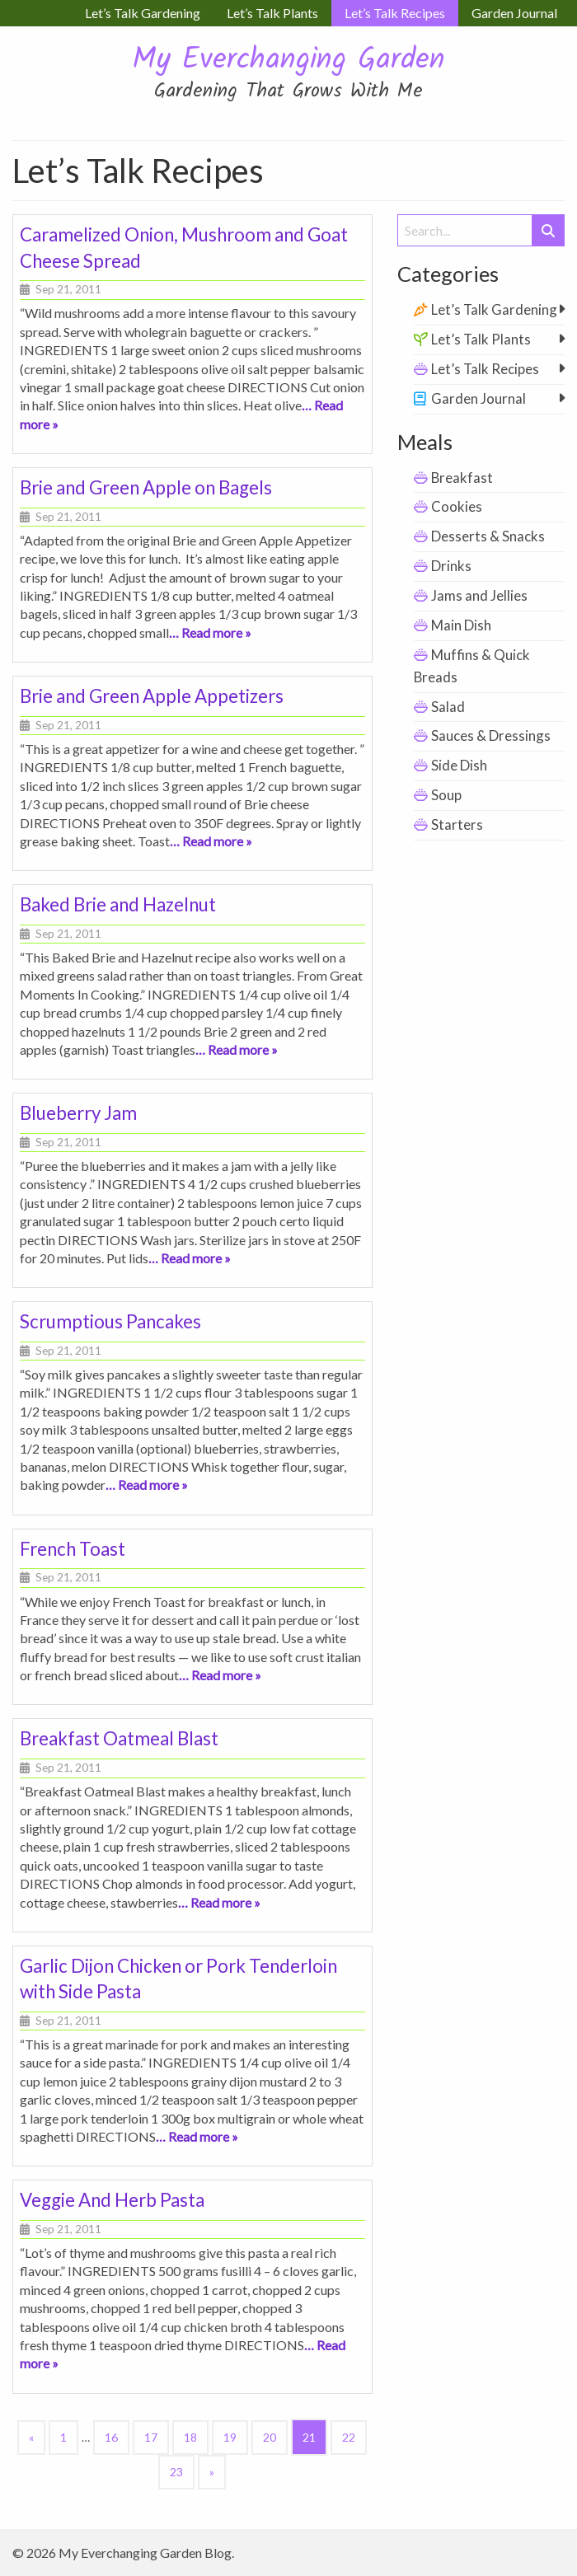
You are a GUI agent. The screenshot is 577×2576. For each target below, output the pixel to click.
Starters (457, 824)
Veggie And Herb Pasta (112, 2200)
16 (111, 2437)
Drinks (451, 565)
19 (230, 2437)
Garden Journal (478, 398)
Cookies (456, 506)
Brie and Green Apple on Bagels (146, 487)
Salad (448, 706)
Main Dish (461, 625)
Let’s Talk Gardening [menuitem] (142, 13)
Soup (446, 794)
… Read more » (210, 632)
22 (348, 2437)
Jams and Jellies (479, 595)
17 (150, 2437)
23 (176, 2472)
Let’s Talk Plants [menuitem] (272, 13)
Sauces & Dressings (491, 735)
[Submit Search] (548, 230)
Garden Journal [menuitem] (514, 13)
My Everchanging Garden (288, 60)
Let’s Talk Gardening (494, 309)
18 (190, 2437)
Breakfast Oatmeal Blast (119, 1738)
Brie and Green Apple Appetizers (152, 696)
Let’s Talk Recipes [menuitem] (395, 13)
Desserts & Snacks (488, 536)
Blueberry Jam (78, 1113)
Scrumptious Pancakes (110, 1321)
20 (269, 2437)
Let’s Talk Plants (481, 339)
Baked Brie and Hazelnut (118, 904)
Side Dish (459, 765)
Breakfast (462, 477)
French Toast (72, 1549)
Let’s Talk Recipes (485, 368)
